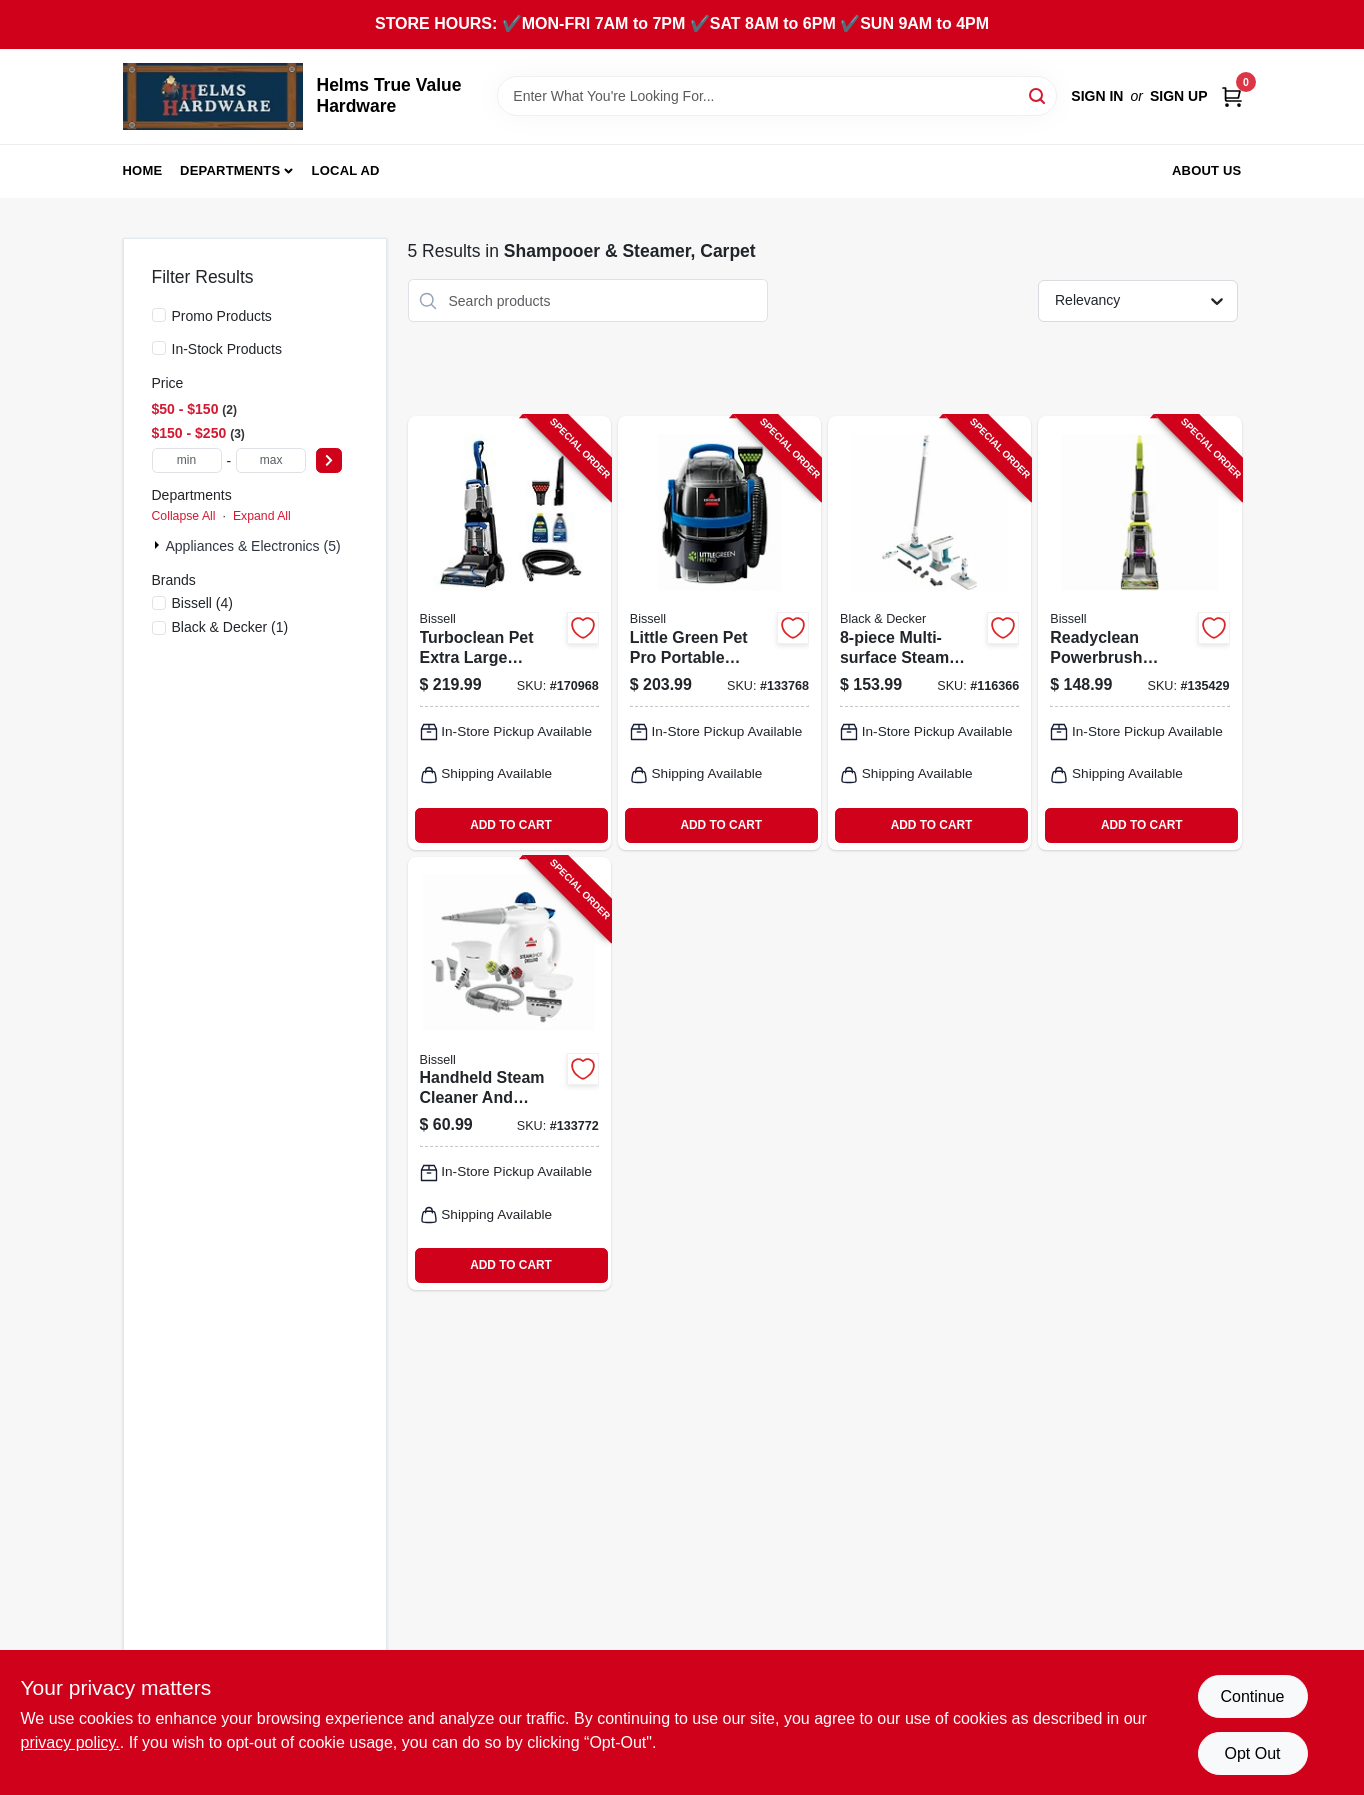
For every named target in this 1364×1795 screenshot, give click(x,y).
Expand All (262, 516)
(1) (230, 627)
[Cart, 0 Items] (1232, 96)
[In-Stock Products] (159, 348)
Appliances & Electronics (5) (253, 546)
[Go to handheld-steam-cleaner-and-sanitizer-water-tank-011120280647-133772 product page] (509, 1073)
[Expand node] (159, 545)
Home (143, 170)
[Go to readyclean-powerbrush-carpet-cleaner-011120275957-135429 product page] (1139, 632)
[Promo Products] (159, 315)
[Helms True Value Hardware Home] (213, 96)
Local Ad (346, 170)
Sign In (1097, 96)
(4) (203, 603)
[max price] (271, 460)
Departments (230, 170)
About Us (1207, 170)
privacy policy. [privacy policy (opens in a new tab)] (70, 1742)
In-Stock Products (227, 349)
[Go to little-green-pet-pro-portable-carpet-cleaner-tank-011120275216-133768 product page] (719, 632)
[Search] (1038, 94)
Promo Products (222, 316)
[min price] (187, 460)
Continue (1252, 1696)
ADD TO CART (511, 825)
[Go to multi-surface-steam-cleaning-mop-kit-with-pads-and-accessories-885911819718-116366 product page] (929, 632)
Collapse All (184, 516)
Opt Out (1252, 1753)
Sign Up (1179, 96)
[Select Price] (329, 460)
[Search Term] (777, 96)
